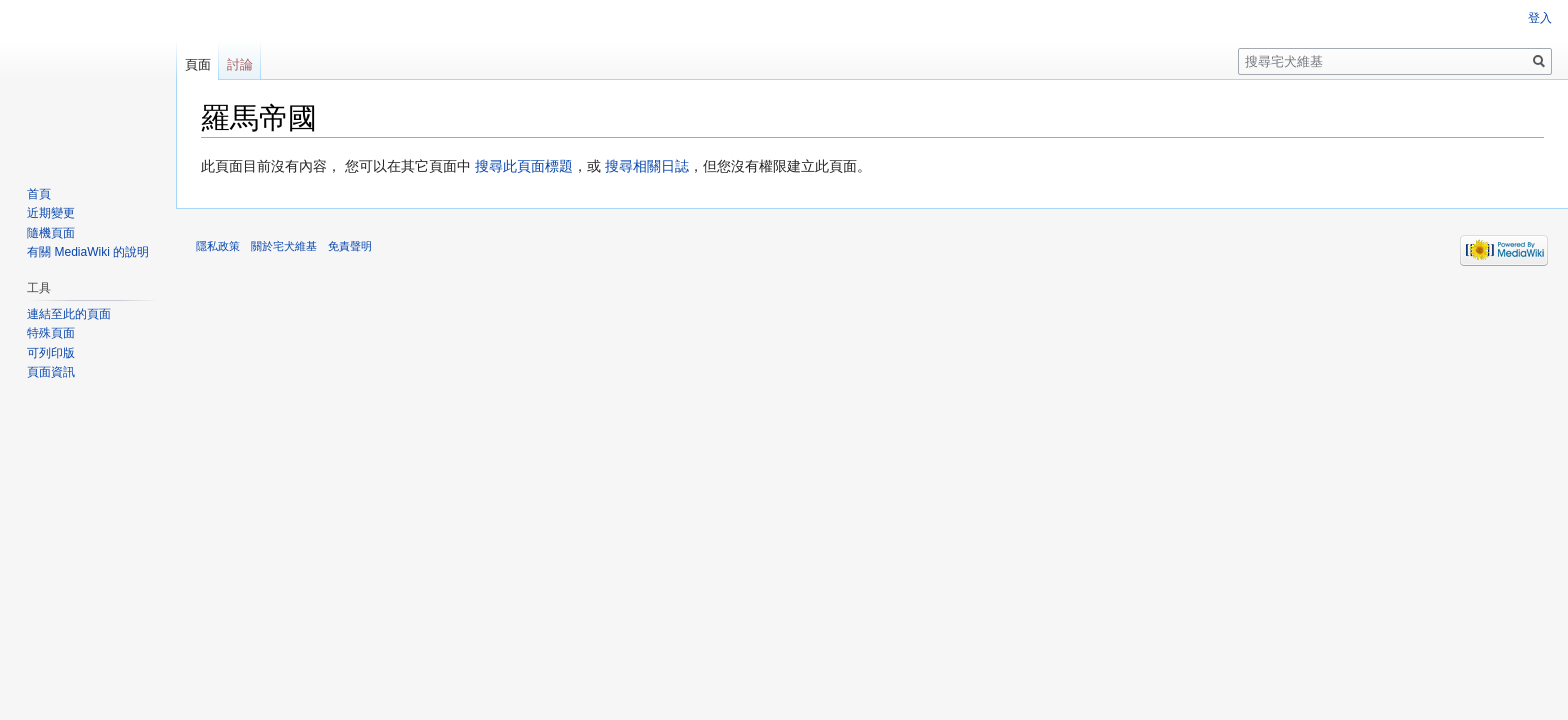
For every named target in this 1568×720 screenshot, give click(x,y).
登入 (1540, 18)
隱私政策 (218, 246)
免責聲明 (350, 246)
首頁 (39, 194)
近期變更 (51, 213)
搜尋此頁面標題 (524, 166)
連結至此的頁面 (69, 314)
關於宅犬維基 (284, 246)
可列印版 (51, 353)
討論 (240, 64)
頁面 (198, 64)
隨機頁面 (51, 233)
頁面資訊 (51, 372)
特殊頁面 (51, 333)
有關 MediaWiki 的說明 (88, 252)
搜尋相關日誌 (647, 166)
